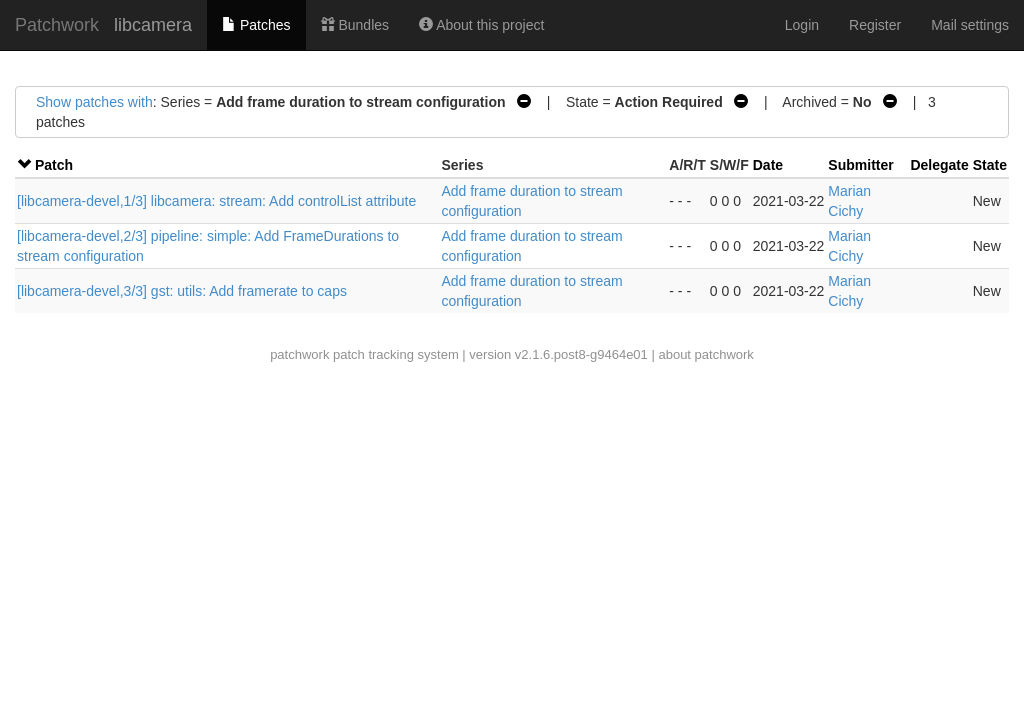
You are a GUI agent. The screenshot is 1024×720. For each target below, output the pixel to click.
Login (802, 25)
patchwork (299, 354)
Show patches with (94, 102)
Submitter (860, 165)
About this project (481, 25)
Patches (256, 25)
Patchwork (57, 25)
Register (875, 25)
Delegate (939, 165)
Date (768, 165)
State (990, 165)
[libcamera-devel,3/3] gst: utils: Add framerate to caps (182, 291)
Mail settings (970, 25)
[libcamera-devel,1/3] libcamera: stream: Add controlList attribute (216, 201)
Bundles (355, 25)
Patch (54, 165)
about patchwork (705, 354)
